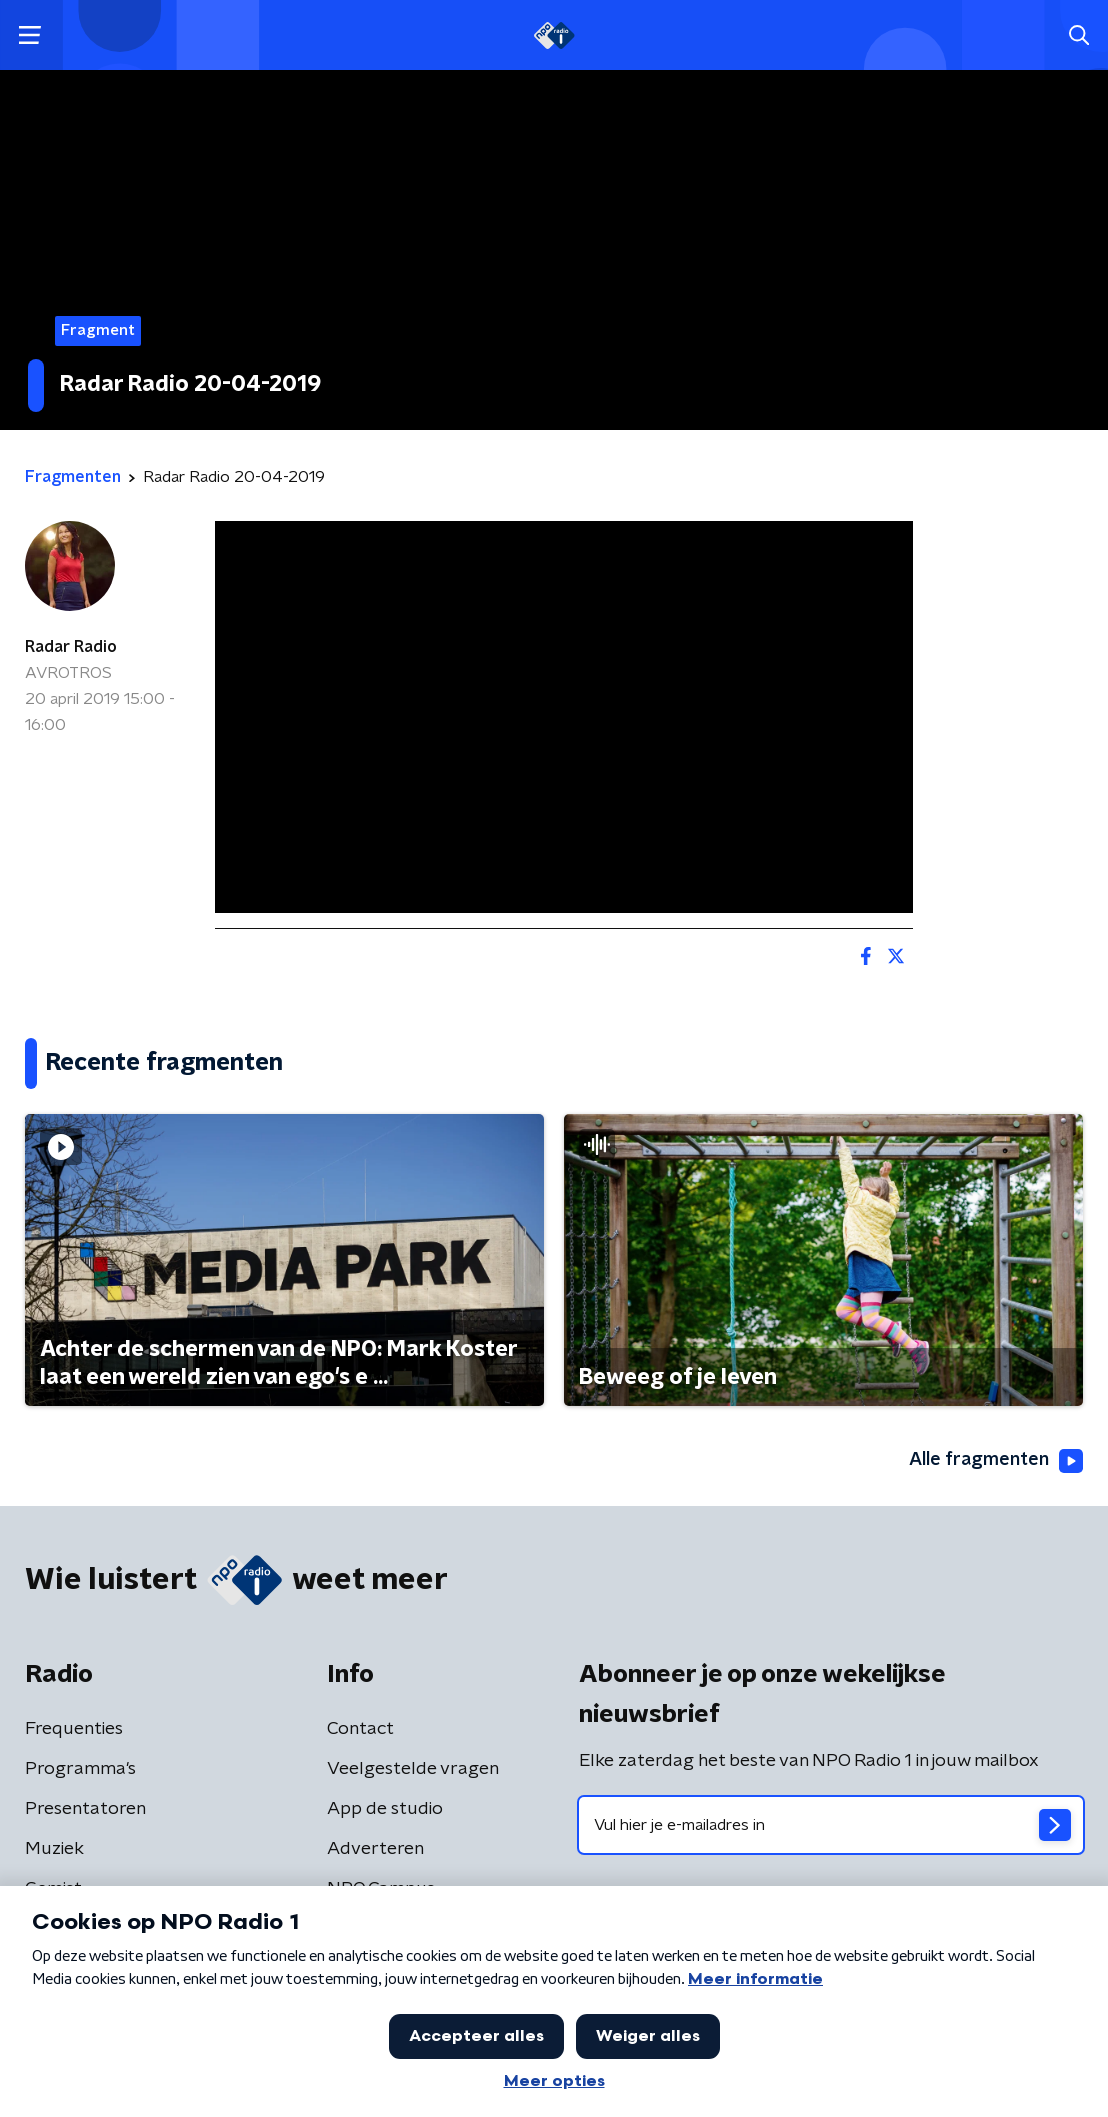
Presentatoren (85, 1809)
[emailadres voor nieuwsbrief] (831, 1825)
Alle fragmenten (996, 1461)
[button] (29, 35)
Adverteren (375, 1849)
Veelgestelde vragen (413, 1769)
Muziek (54, 1849)
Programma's (80, 1769)
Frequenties (74, 1729)
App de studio (385, 1809)
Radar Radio (71, 647)
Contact (360, 1729)
